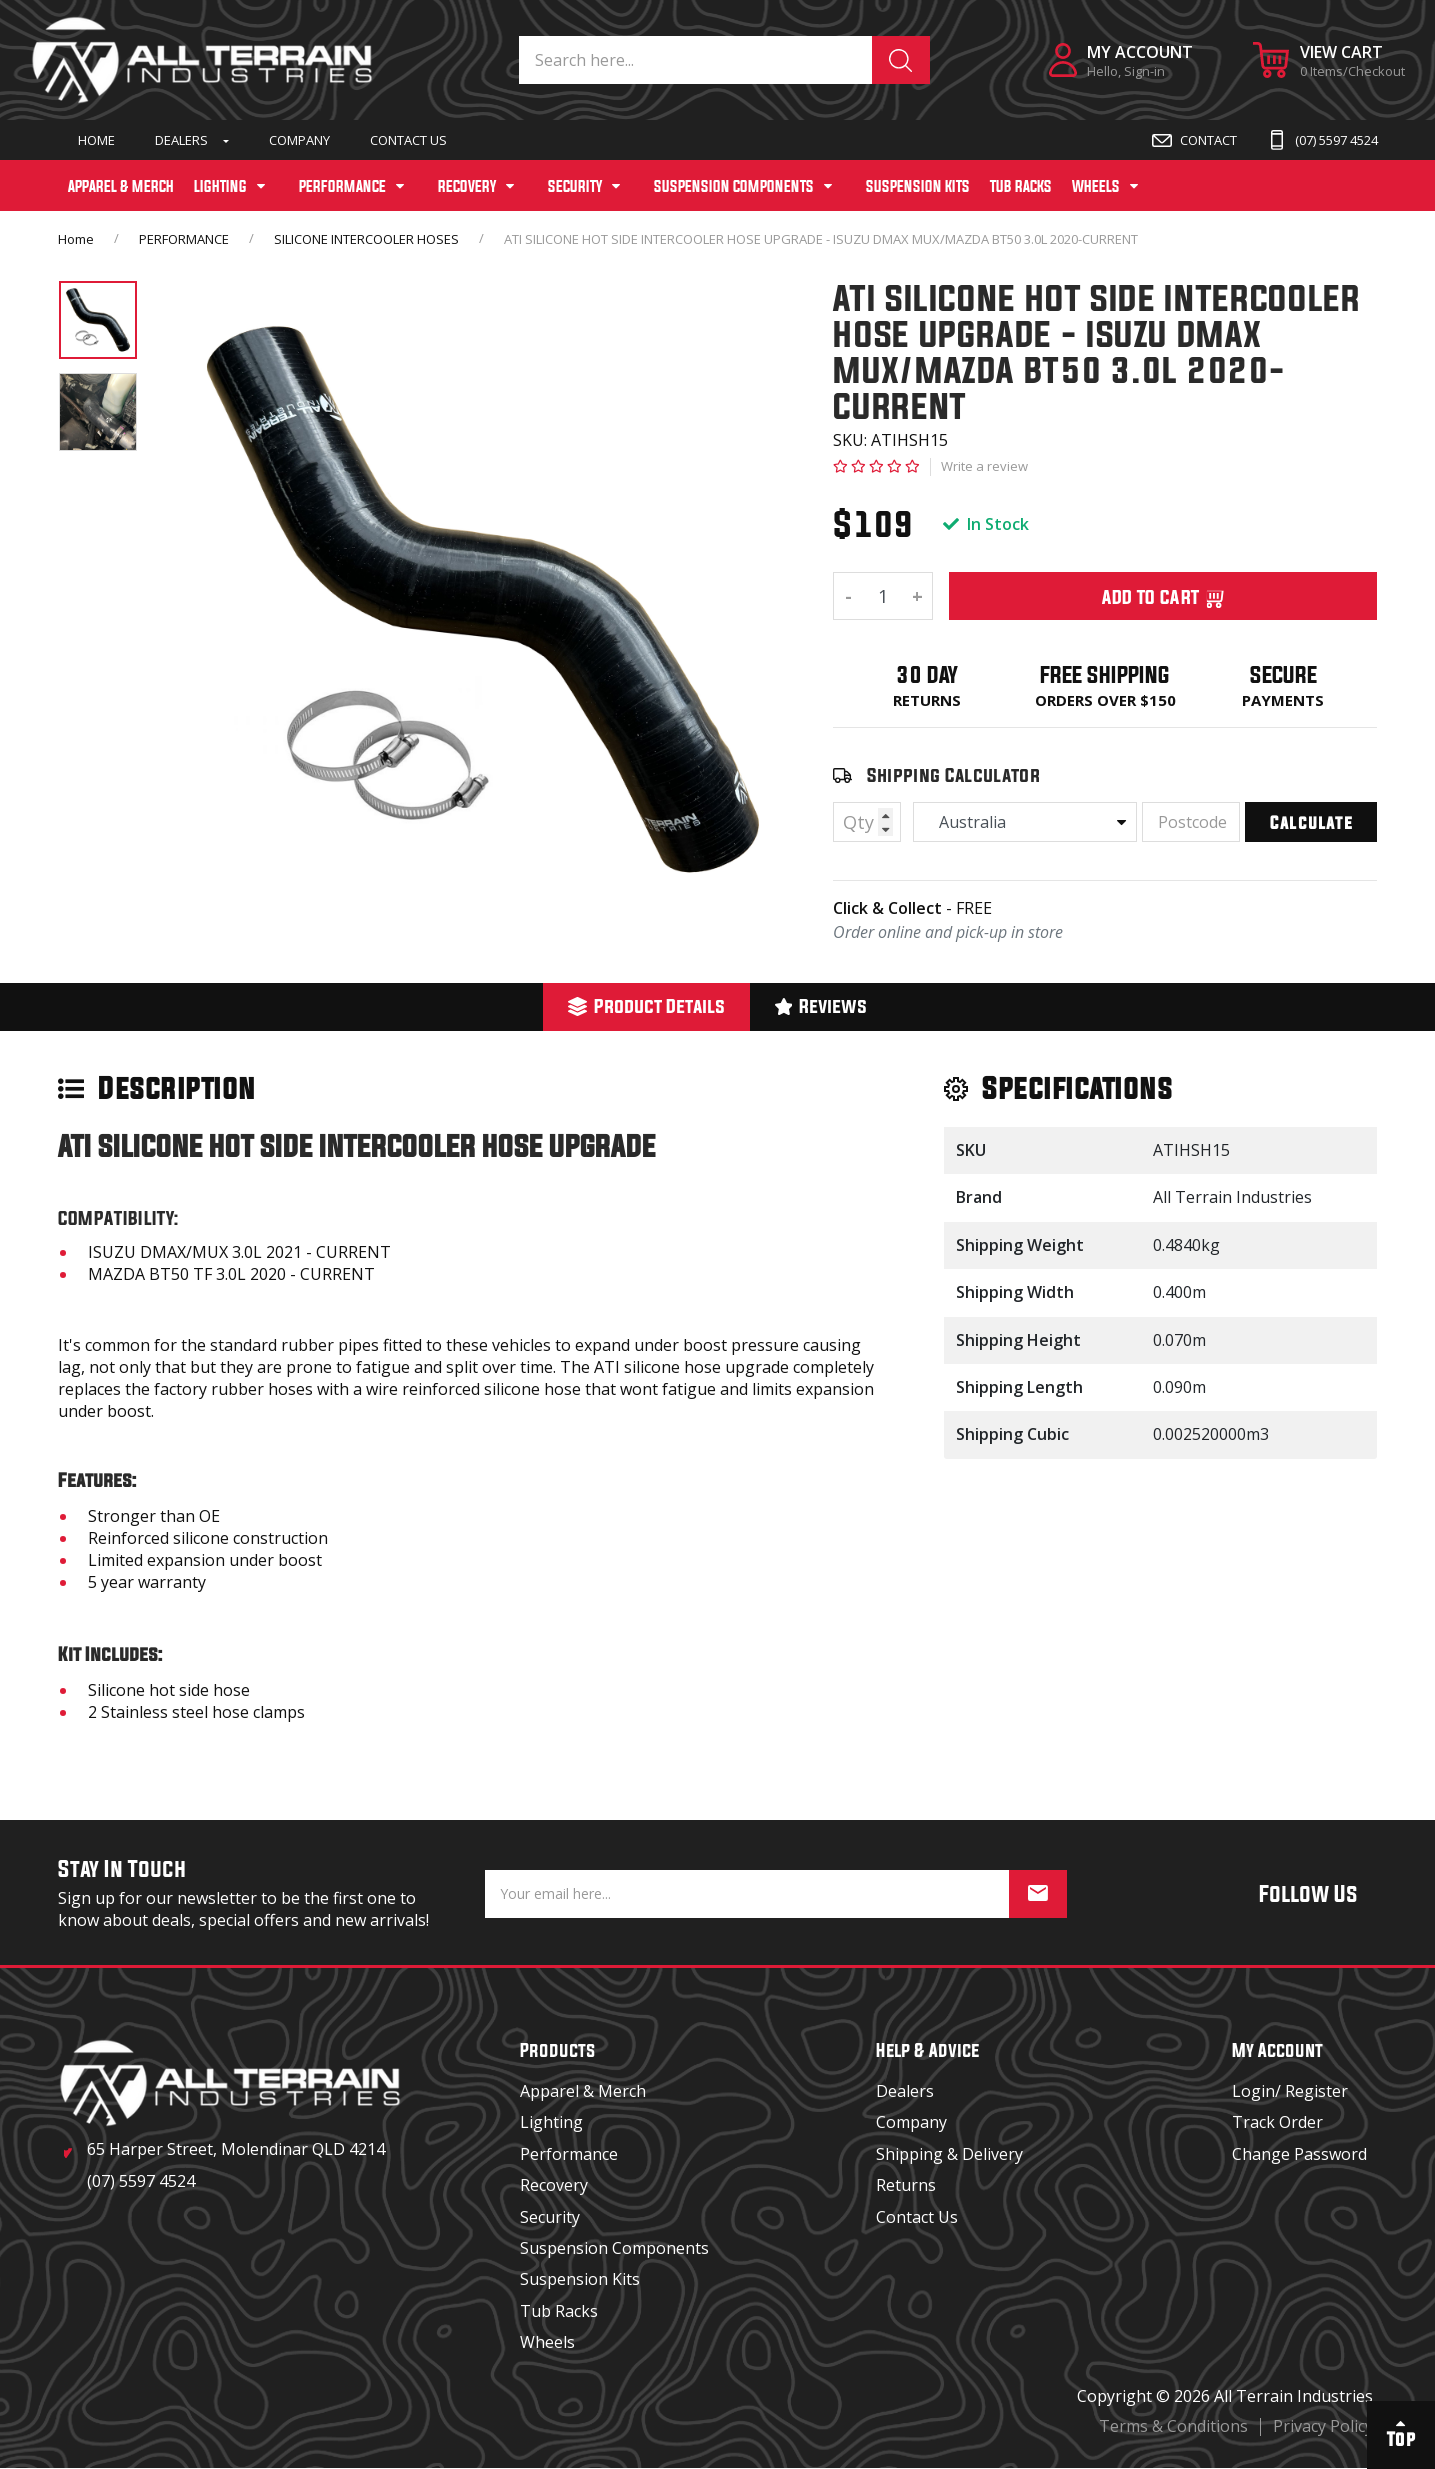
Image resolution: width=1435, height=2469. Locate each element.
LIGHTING (220, 186)
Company (299, 140)
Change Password (1299, 2154)
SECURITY (575, 186)
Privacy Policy (1323, 2426)
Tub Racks (559, 2311)
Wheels (547, 2342)
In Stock (986, 524)
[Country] (1025, 822)
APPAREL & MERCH (121, 186)
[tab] (646, 1007)
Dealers (181, 140)
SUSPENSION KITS (918, 186)
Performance (569, 2154)
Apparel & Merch (583, 2091)
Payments (1283, 700)
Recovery (554, 2185)
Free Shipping (1105, 674)
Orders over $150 (1105, 700)
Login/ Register (1290, 2091)
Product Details (646, 1005)
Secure (1283, 674)
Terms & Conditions (1173, 2426)
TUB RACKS (1021, 186)
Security (550, 2217)
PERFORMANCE (342, 186)
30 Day (927, 674)
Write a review (984, 466)
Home (96, 140)
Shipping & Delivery (949, 2154)
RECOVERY (467, 186)
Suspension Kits (580, 2279)
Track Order (1277, 2122)
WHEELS (1096, 186)
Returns (927, 700)
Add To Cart (1164, 596)
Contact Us (408, 140)
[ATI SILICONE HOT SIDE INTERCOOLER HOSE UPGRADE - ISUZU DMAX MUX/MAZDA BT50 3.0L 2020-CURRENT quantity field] (883, 596)
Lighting (551, 2122)
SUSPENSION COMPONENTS (734, 186)
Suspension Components (614, 2248)
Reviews (821, 1005)
